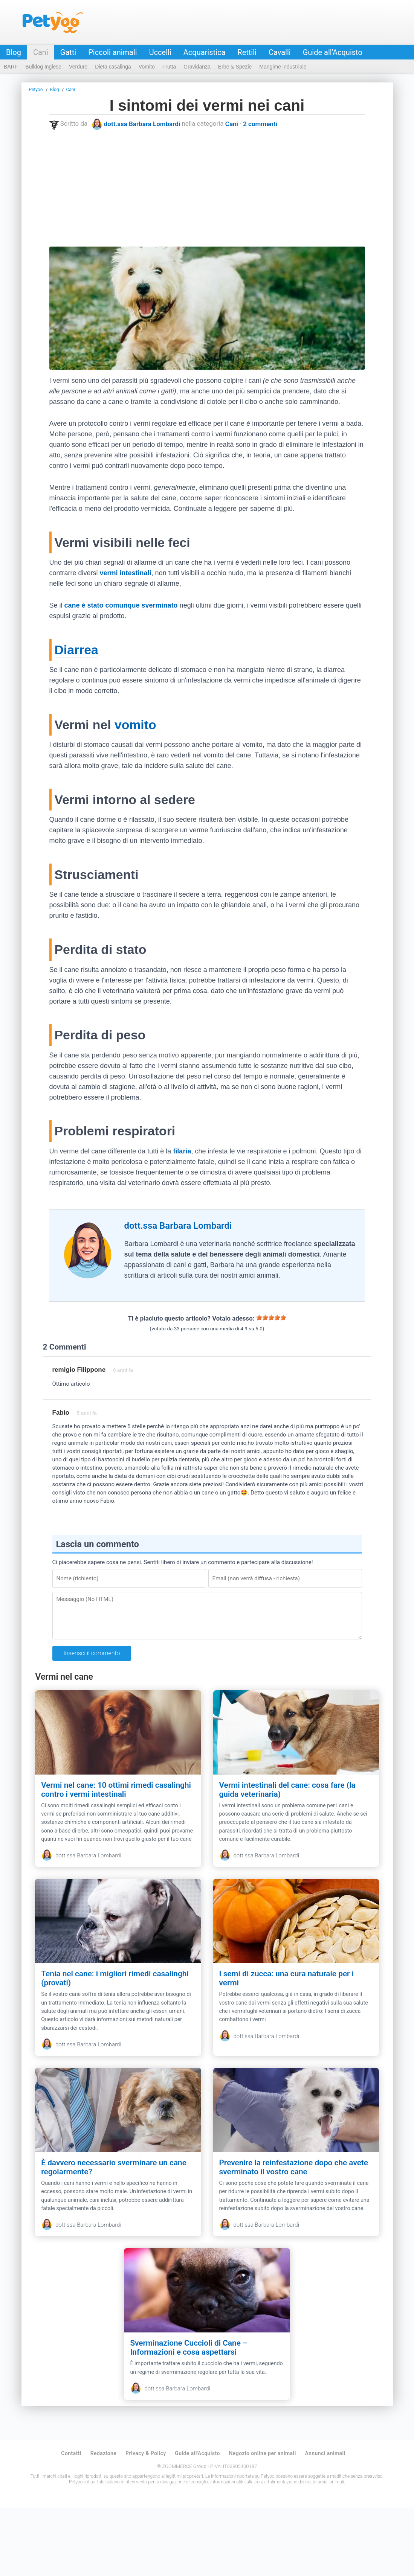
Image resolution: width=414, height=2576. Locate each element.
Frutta (169, 67)
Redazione (103, 2522)
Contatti (71, 2522)
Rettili (247, 52)
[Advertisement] (207, 188)
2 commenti (260, 124)
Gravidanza (197, 67)
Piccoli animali (112, 52)
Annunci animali (325, 2522)
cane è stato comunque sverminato (121, 605)
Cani (40, 52)
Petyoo (53, 22)
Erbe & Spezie (235, 67)
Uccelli (160, 52)
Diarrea (76, 650)
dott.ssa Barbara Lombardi (142, 124)
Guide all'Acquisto (332, 52)
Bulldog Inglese (43, 67)
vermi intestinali (125, 573)
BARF (11, 67)
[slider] (271, 1318)
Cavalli (280, 52)
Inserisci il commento (92, 1653)
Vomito (147, 67)
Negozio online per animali (262, 2522)
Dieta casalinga (113, 67)
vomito (135, 725)
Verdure (78, 67)
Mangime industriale (282, 67)
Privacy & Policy (145, 2522)
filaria (182, 1151)
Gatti (68, 52)
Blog (13, 52)
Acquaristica (204, 52)
